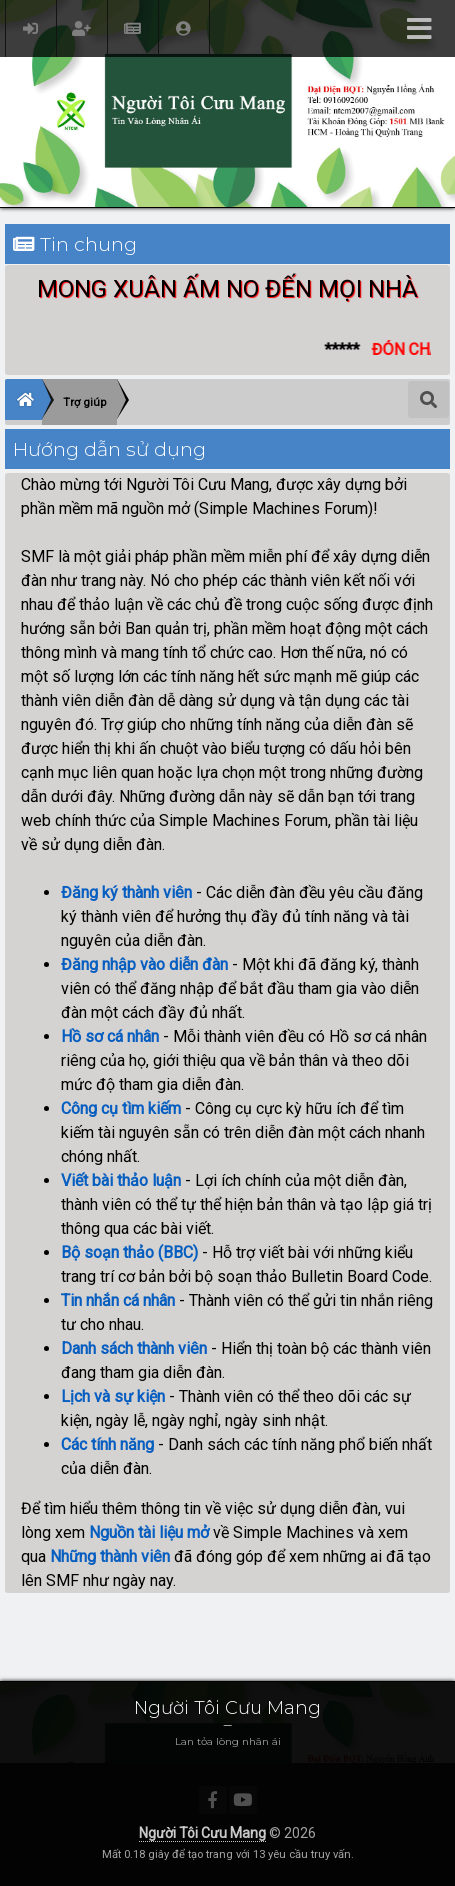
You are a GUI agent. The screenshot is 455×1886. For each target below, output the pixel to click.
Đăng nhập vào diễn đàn (144, 964)
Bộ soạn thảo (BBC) (129, 1252)
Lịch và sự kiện (113, 1396)
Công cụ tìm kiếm (121, 1108)
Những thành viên (110, 1556)
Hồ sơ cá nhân (110, 1036)
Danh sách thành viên (134, 1348)
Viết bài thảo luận (121, 1180)
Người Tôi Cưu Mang (202, 1833)
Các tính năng (107, 1444)
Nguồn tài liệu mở (149, 1532)
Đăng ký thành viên (126, 892)
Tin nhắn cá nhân (118, 1300)
